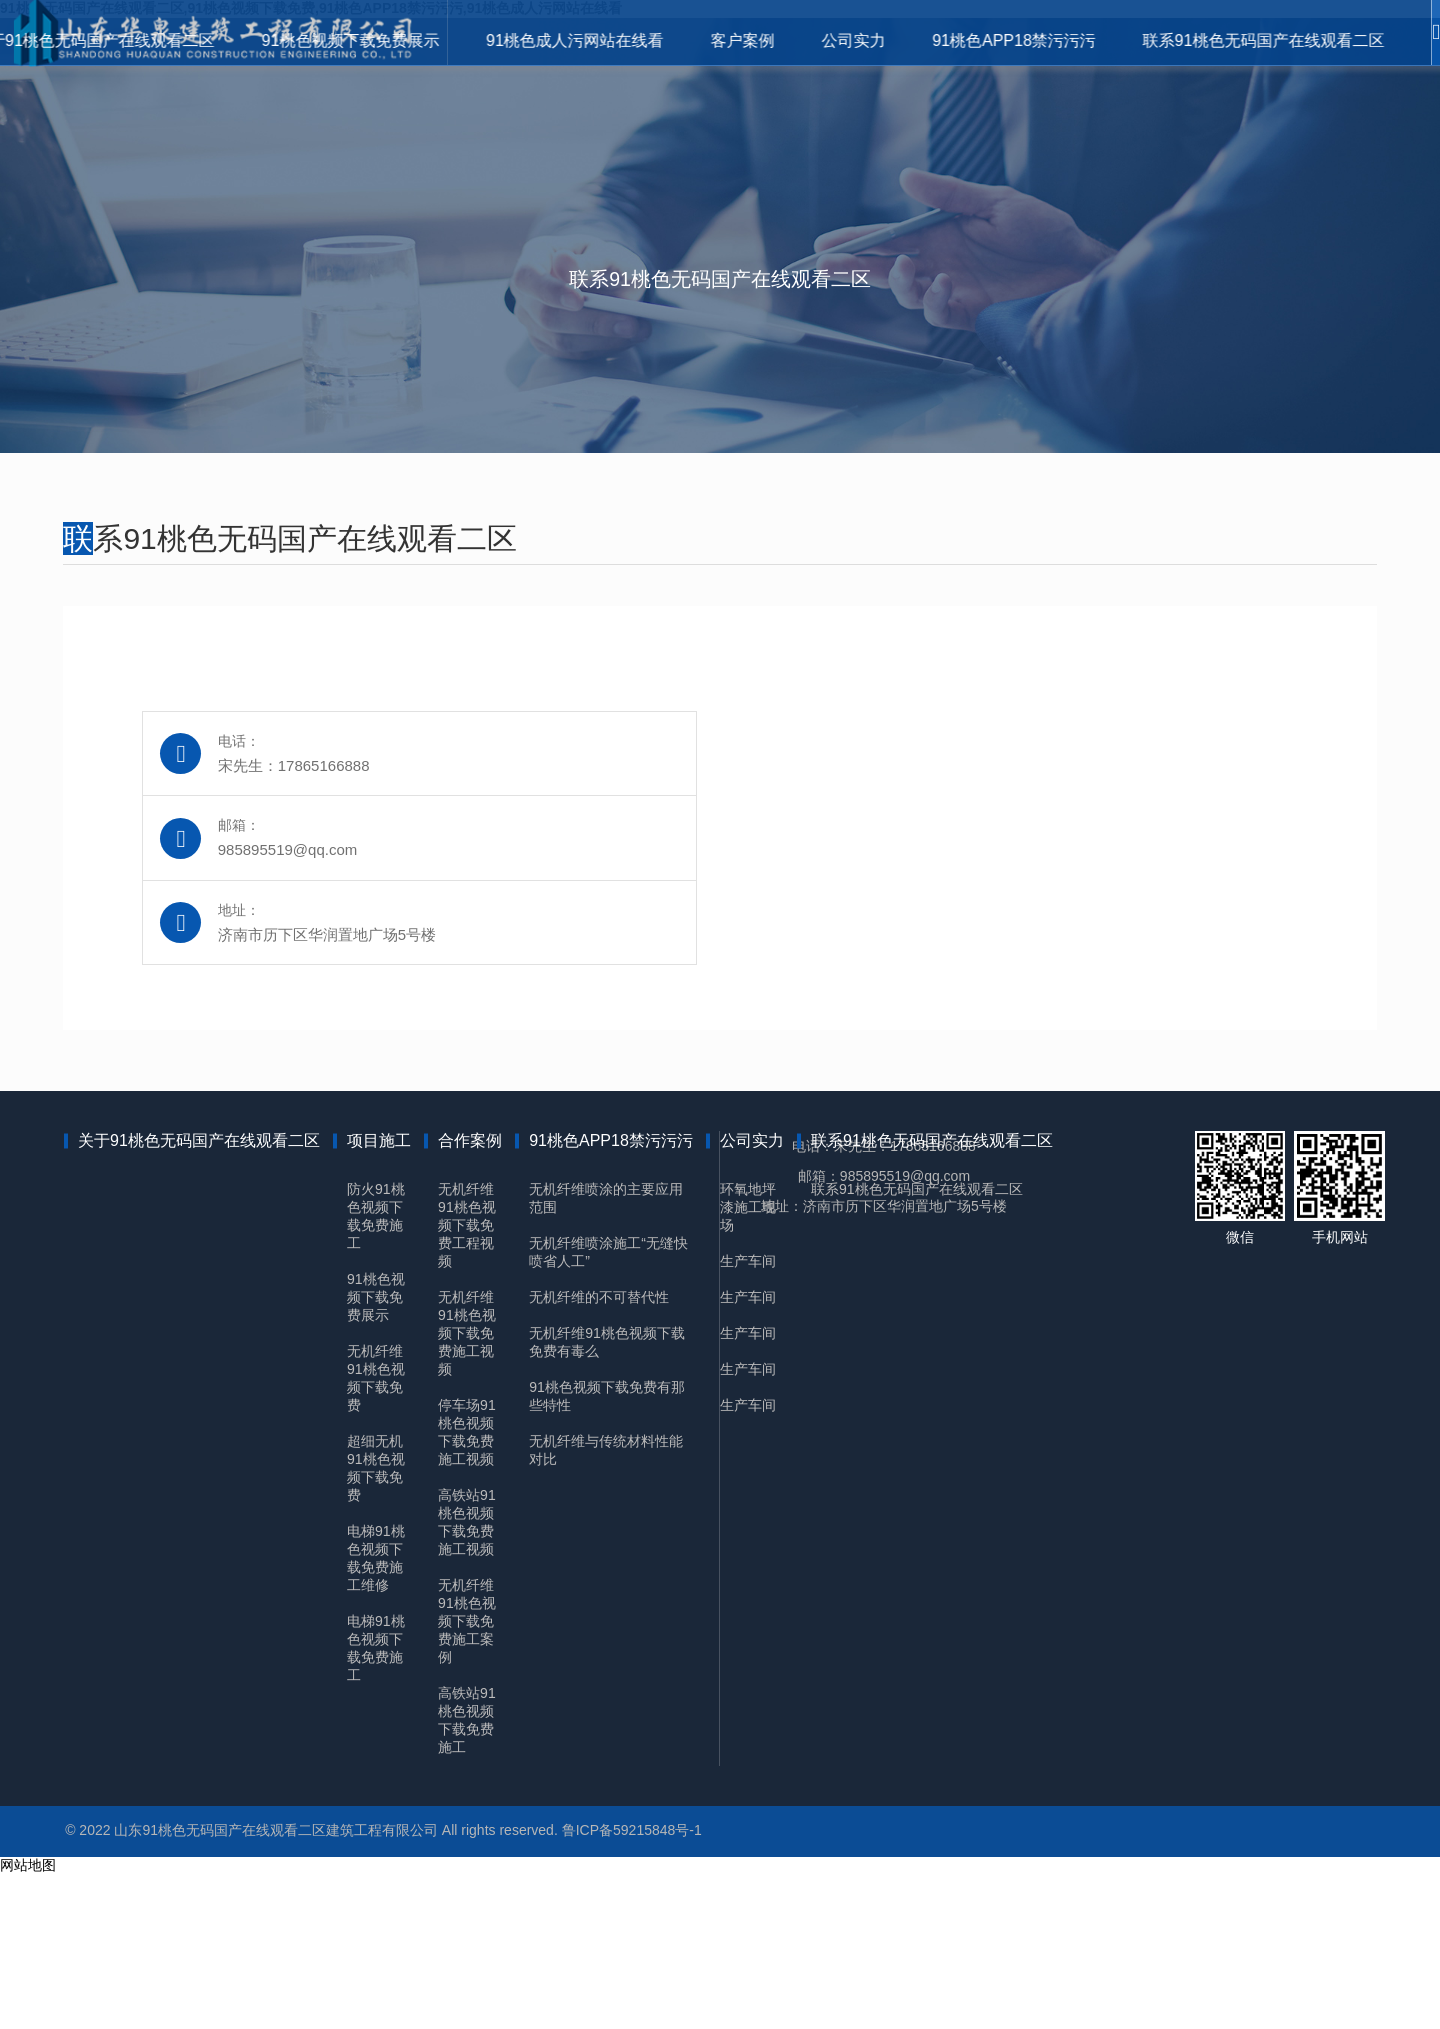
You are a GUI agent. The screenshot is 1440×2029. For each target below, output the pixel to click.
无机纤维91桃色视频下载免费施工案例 (482, 1758)
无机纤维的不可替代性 (614, 1434)
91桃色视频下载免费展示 (270, 39)
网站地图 (28, 2019)
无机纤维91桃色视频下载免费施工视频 (482, 1470)
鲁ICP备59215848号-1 (647, 1981)
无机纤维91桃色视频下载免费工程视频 (482, 1362)
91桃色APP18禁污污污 (986, 39)
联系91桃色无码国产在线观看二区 (1249, 39)
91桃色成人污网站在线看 (507, 39)
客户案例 (688, 39)
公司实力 (812, 39)
